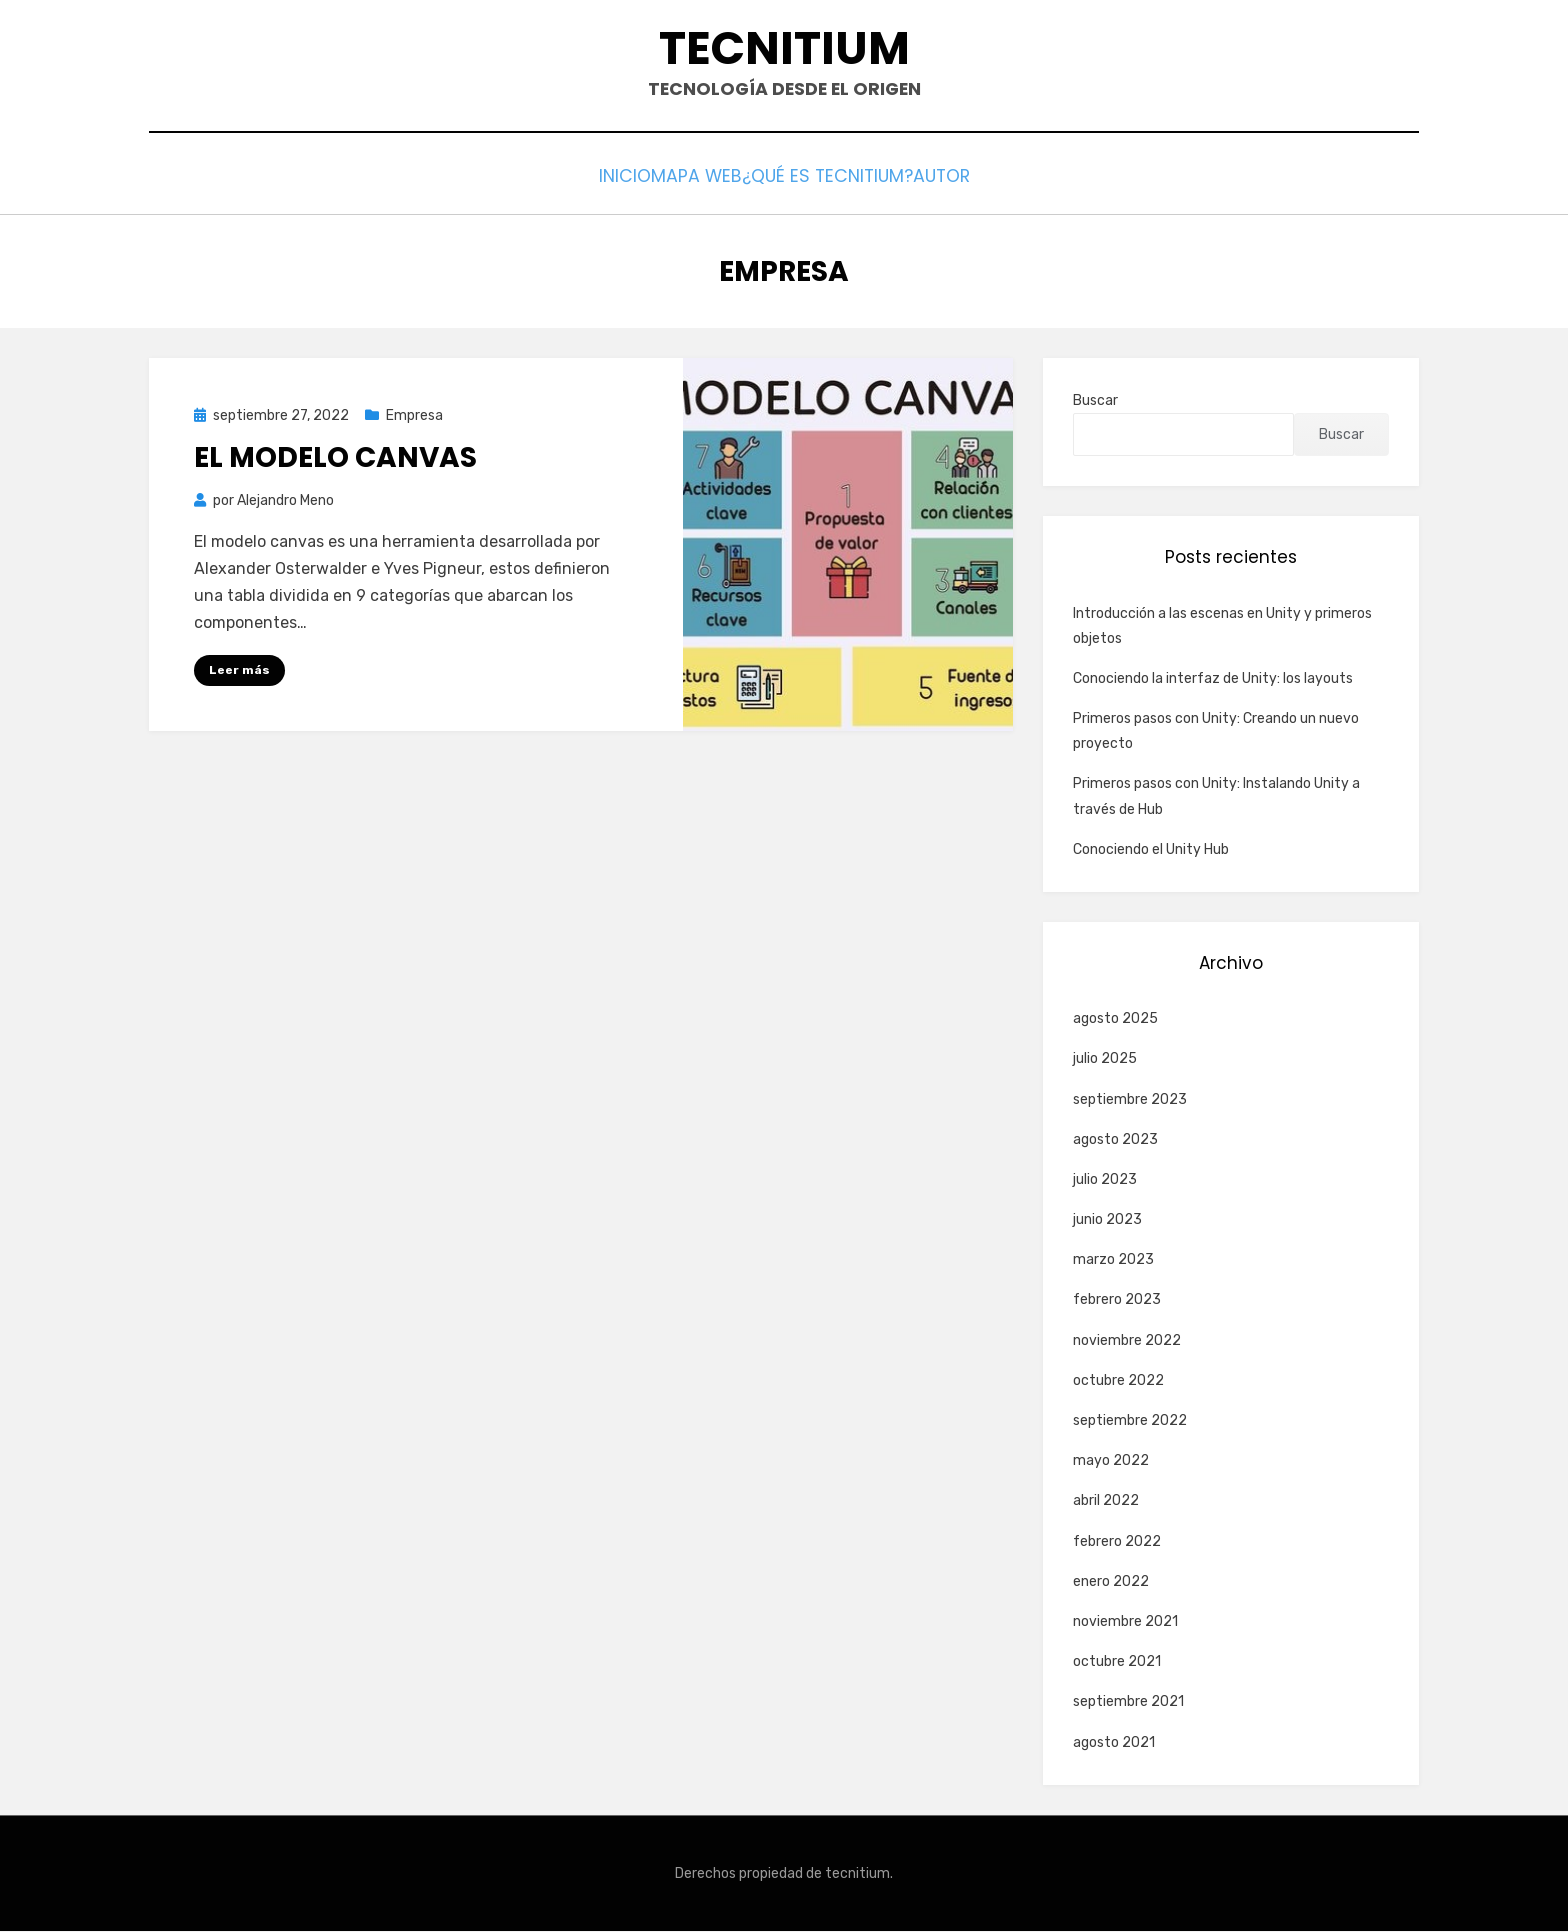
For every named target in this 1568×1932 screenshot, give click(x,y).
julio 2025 (1105, 1059)
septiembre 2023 (1130, 1100)
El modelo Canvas (335, 459)
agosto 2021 (1114, 1743)
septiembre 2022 (1130, 1421)
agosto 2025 (1115, 1019)
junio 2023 (1107, 1220)
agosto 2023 (1115, 1140)
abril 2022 (1106, 1502)
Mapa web (685, 181)
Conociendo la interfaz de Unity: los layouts (1213, 679)
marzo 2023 (1113, 1260)
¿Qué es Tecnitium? (841, 181)
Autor (982, 181)
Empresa (414, 416)
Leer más (239, 671)
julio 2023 (1105, 1180)
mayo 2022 (1111, 1461)
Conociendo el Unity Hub (1151, 850)
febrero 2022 (1117, 1542)
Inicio (584, 181)
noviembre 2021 (1125, 1622)
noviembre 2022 (1127, 1341)
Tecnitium (784, 50)
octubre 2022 (1118, 1381)
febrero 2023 (1117, 1301)
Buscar (1095, 401)
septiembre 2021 (1128, 1702)
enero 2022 (1111, 1582)
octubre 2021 (1117, 1662)
